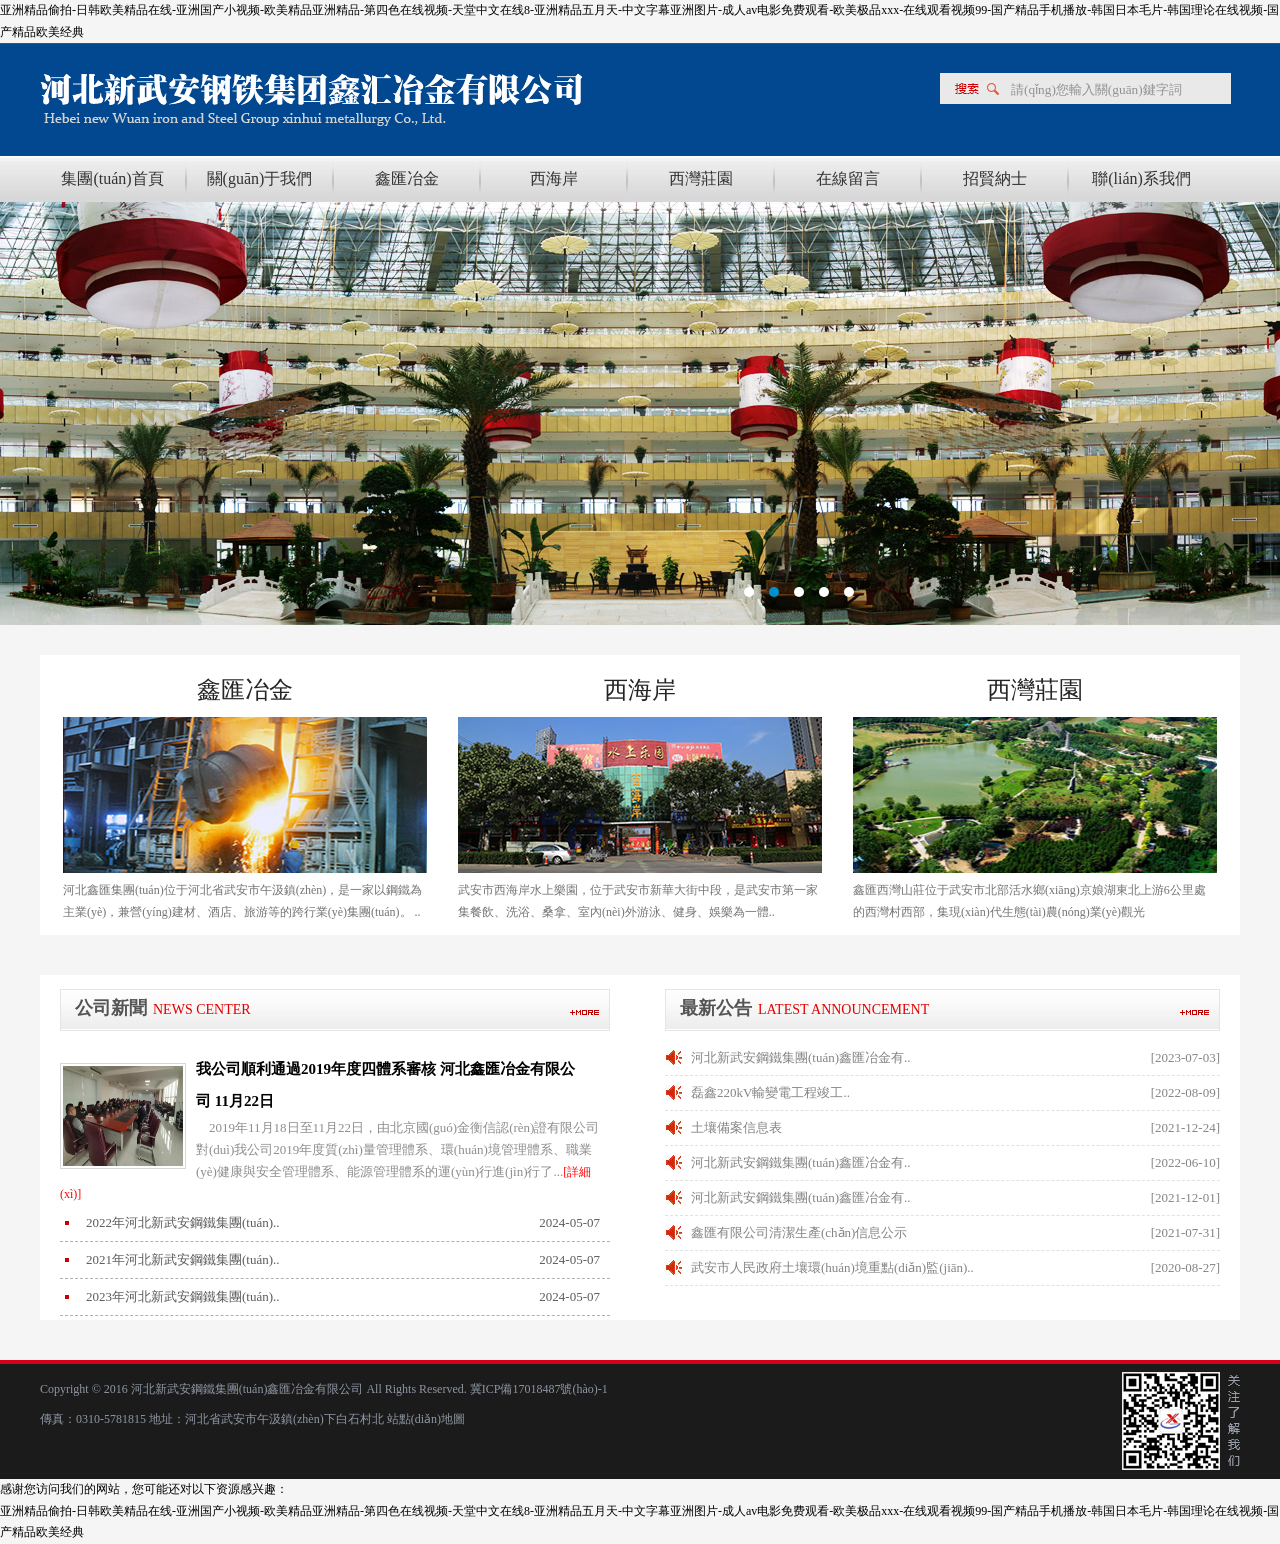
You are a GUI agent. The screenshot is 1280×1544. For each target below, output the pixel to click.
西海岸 (554, 178)
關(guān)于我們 (260, 178)
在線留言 (848, 178)
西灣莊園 (701, 178)
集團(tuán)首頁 (112, 178)
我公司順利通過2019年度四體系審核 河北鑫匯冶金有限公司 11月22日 (385, 1085)
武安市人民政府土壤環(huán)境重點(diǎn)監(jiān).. (832, 1267)
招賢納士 (995, 178)
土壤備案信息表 (736, 1127)
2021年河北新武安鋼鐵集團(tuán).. (183, 1259)
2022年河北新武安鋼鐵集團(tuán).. (183, 1222)
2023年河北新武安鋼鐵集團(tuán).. (183, 1296)
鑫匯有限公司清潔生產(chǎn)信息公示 (799, 1232)
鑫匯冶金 (407, 178)
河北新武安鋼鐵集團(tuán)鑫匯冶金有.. (801, 1057)
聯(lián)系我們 (1141, 178)
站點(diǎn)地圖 (426, 1419)
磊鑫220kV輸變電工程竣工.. (770, 1092)
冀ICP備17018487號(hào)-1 (537, 1389)
